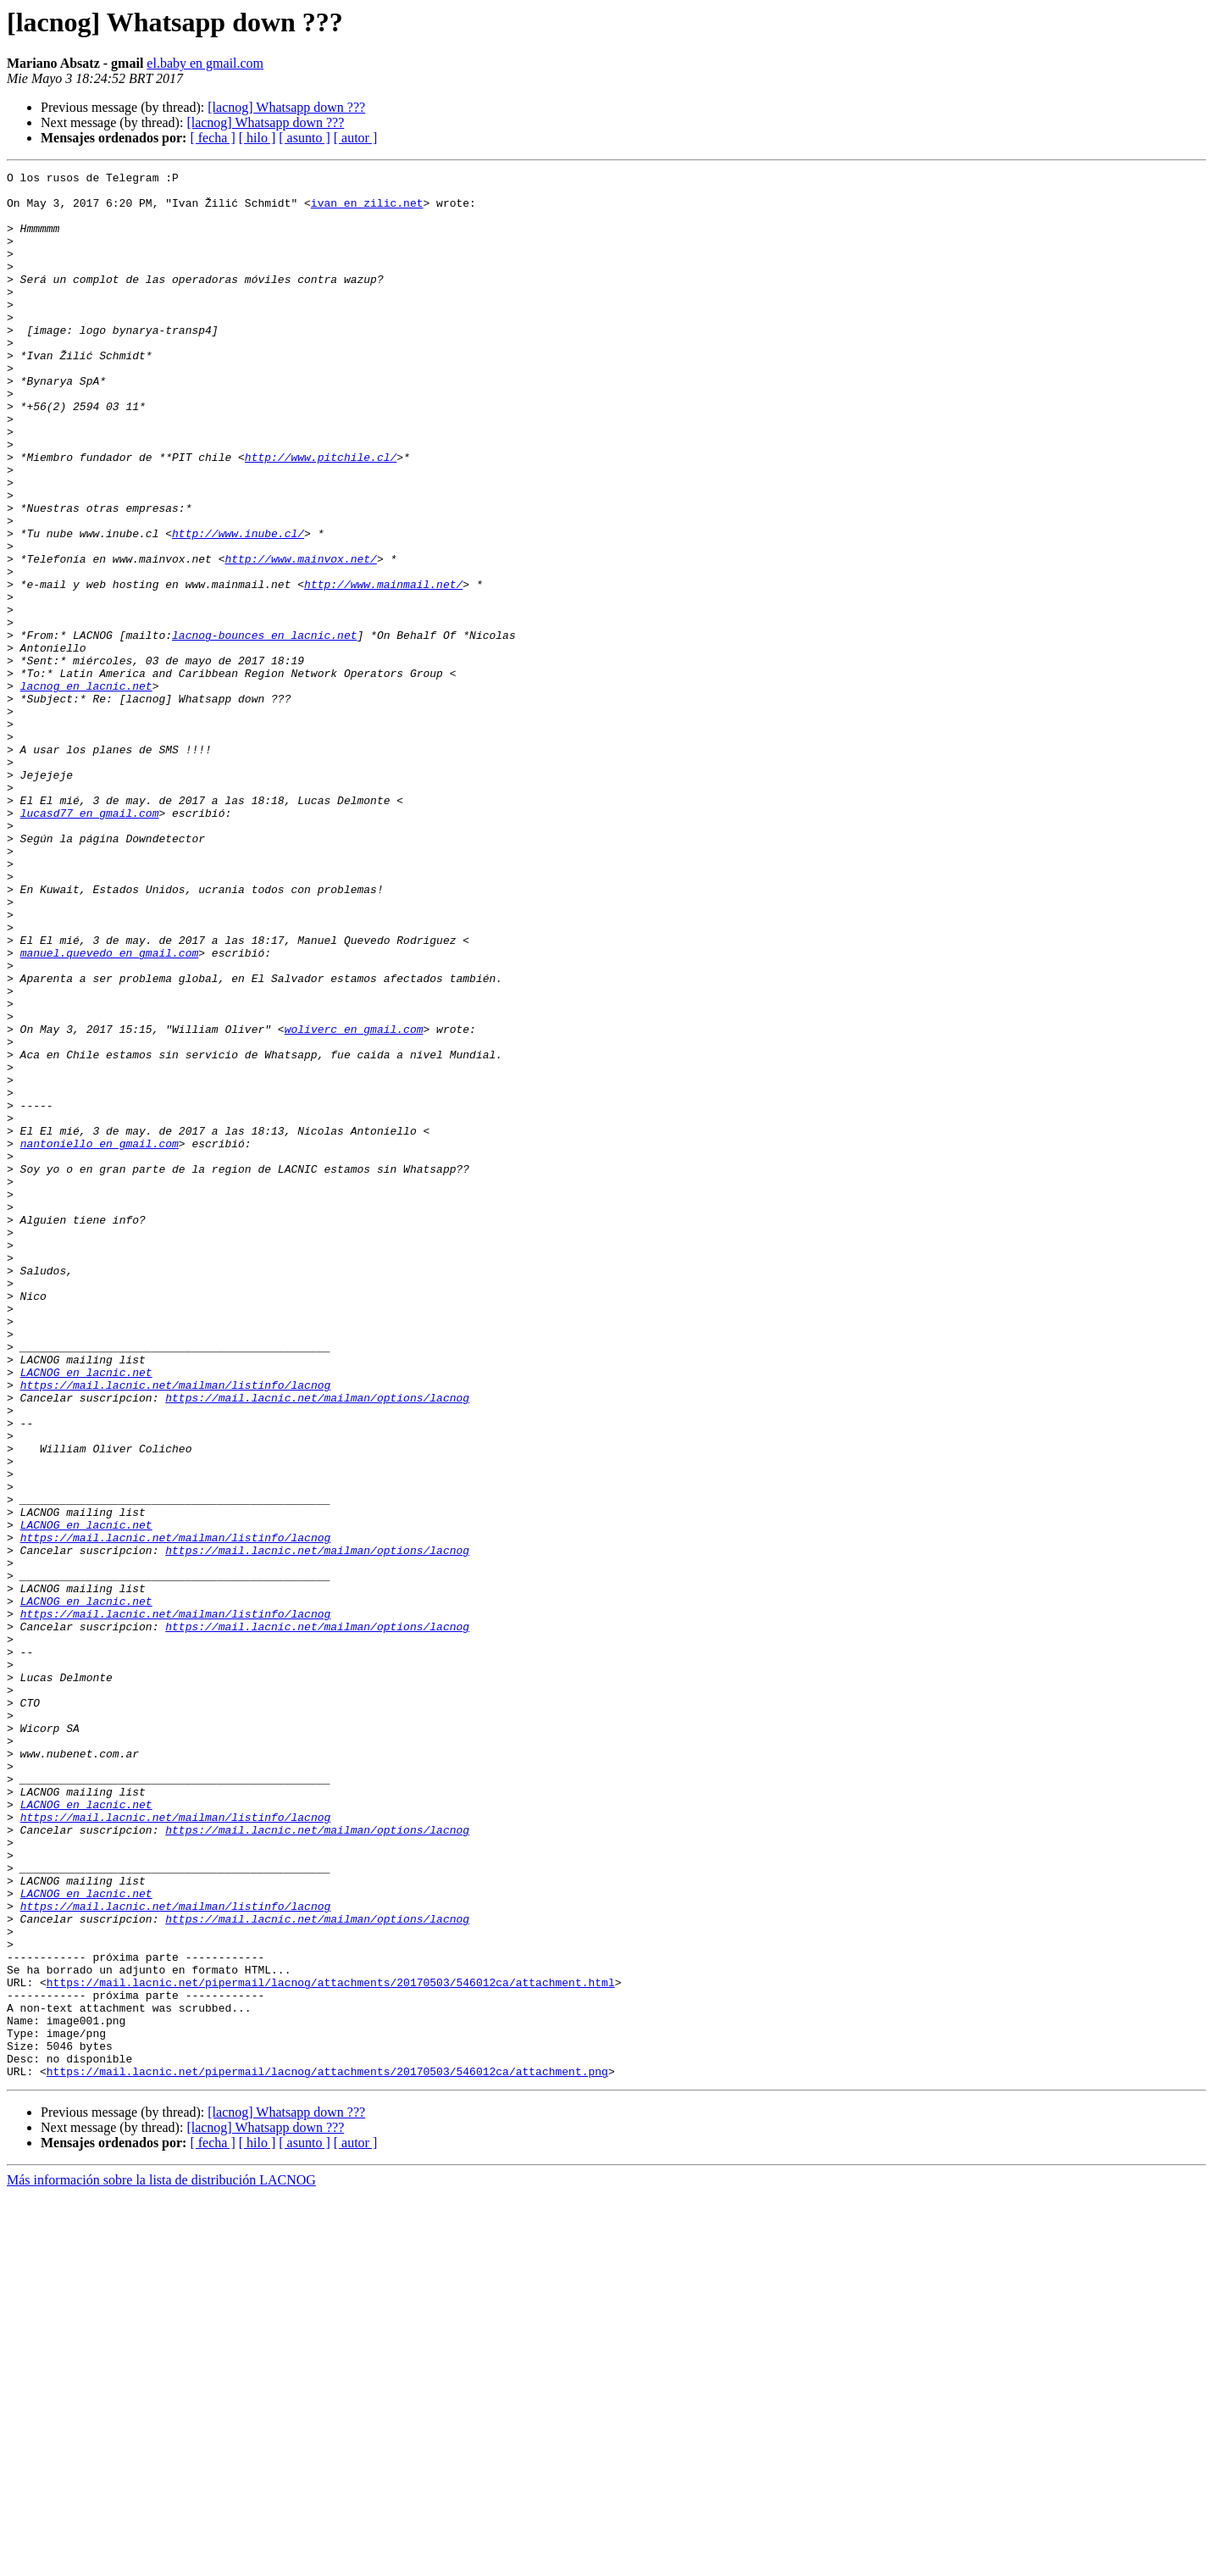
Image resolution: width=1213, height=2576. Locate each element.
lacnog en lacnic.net (86, 789)
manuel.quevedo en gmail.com (109, 1110)
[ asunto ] (304, 137)
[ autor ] (356, 137)
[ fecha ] (212, 137)
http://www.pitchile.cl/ (320, 515)
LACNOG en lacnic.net (86, 1613)
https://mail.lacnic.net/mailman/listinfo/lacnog (175, 1628)
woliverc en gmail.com (354, 1201)
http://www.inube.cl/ (238, 606)
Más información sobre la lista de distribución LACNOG (161, 2561)
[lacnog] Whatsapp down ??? (286, 107)
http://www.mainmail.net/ (383, 667)
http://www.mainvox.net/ (300, 637)
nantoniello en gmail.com (99, 1338)
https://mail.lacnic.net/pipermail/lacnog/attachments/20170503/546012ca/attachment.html (331, 2345)
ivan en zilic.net (367, 210)
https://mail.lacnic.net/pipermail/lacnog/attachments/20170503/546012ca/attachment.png (327, 2452)
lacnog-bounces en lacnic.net (264, 728)
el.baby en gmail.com (205, 63)
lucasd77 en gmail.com (89, 942)
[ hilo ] (257, 137)
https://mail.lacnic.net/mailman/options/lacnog (317, 1644)
